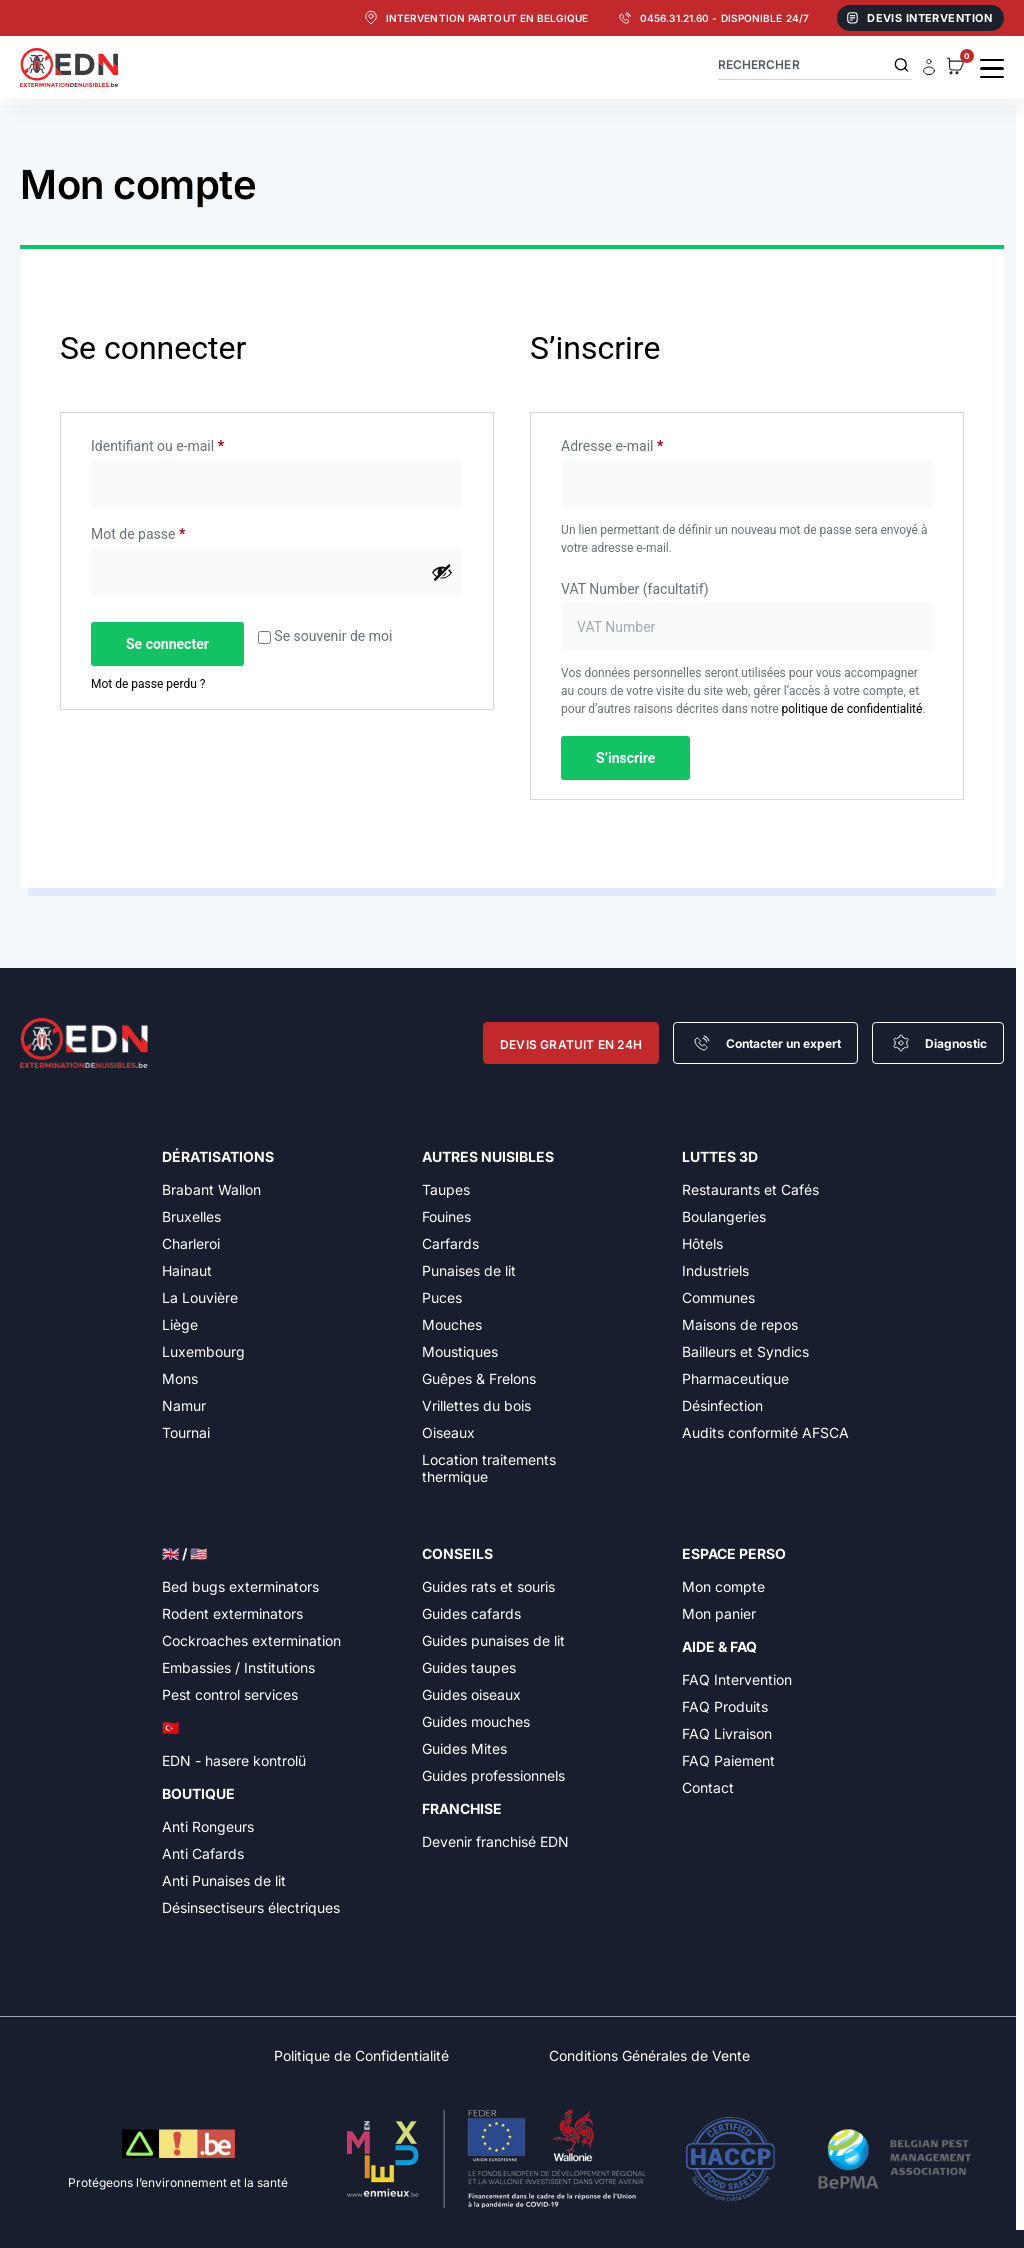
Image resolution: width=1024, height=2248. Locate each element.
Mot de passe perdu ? (148, 684)
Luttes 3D (720, 1156)
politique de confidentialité (852, 709)
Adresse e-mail (645, 443)
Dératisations (218, 1156)
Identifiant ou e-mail (191, 443)
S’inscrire (625, 758)
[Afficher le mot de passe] (442, 572)
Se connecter (167, 644)
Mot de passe (171, 531)
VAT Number (635, 589)
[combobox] (815, 64)
